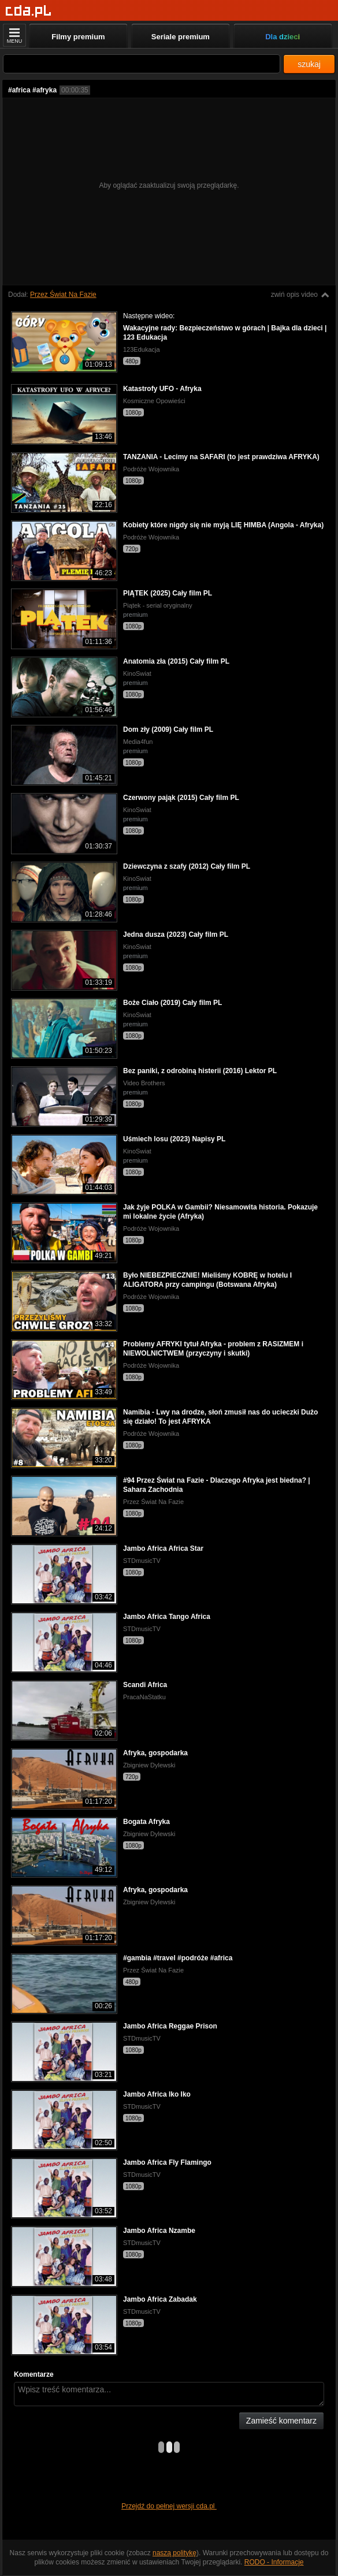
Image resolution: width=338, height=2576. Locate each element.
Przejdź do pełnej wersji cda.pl (169, 2506)
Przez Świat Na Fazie (63, 295)
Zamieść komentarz (281, 2420)
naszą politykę (174, 2553)
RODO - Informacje (274, 2562)
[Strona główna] (28, 11)
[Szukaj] (141, 63)
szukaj (309, 64)
